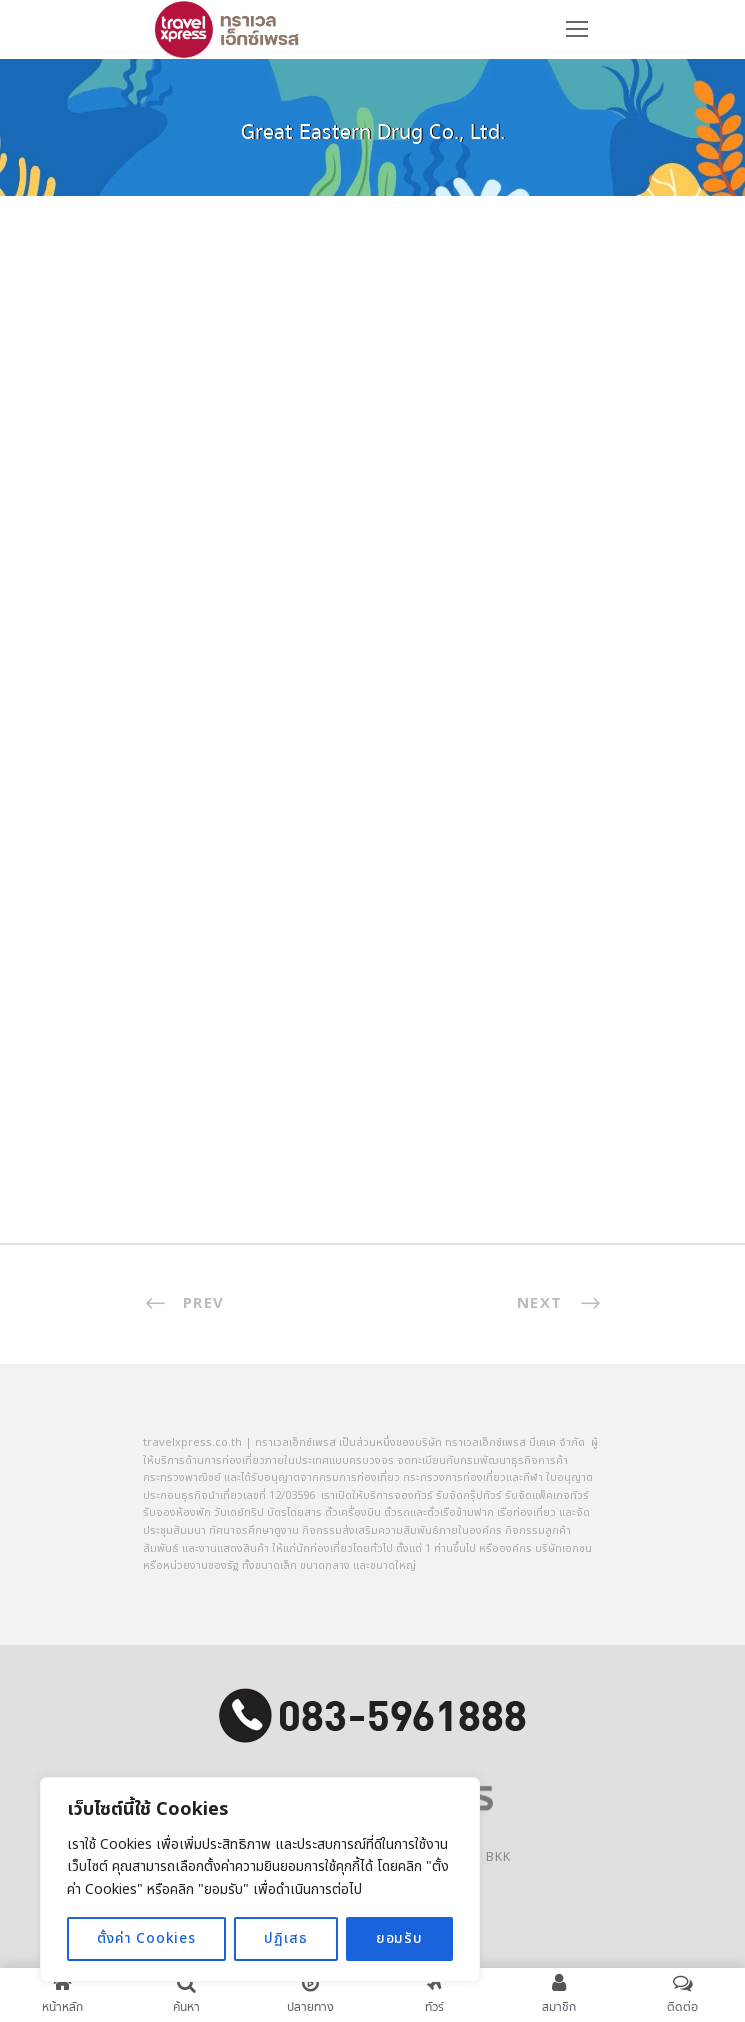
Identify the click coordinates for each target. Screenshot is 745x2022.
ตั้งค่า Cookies (146, 1938)
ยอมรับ (399, 1938)
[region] (260, 1879)
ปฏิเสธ (285, 1938)
